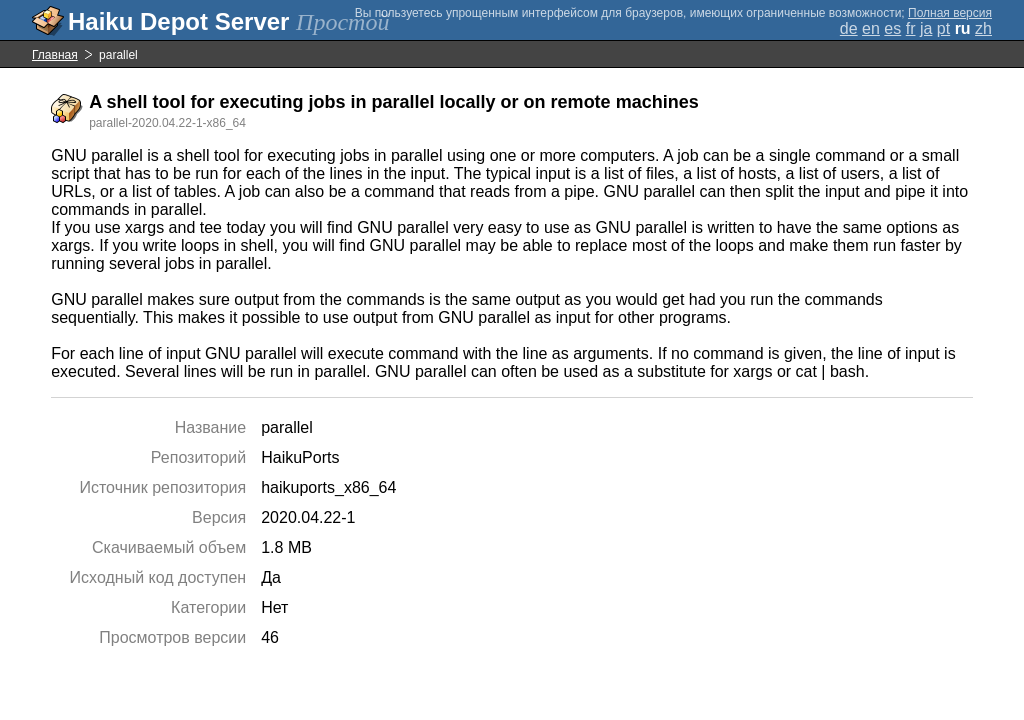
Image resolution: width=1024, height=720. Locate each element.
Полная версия (950, 13)
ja (926, 28)
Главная (55, 55)
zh (983, 28)
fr (911, 28)
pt (943, 28)
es (892, 28)
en (871, 28)
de (849, 28)
